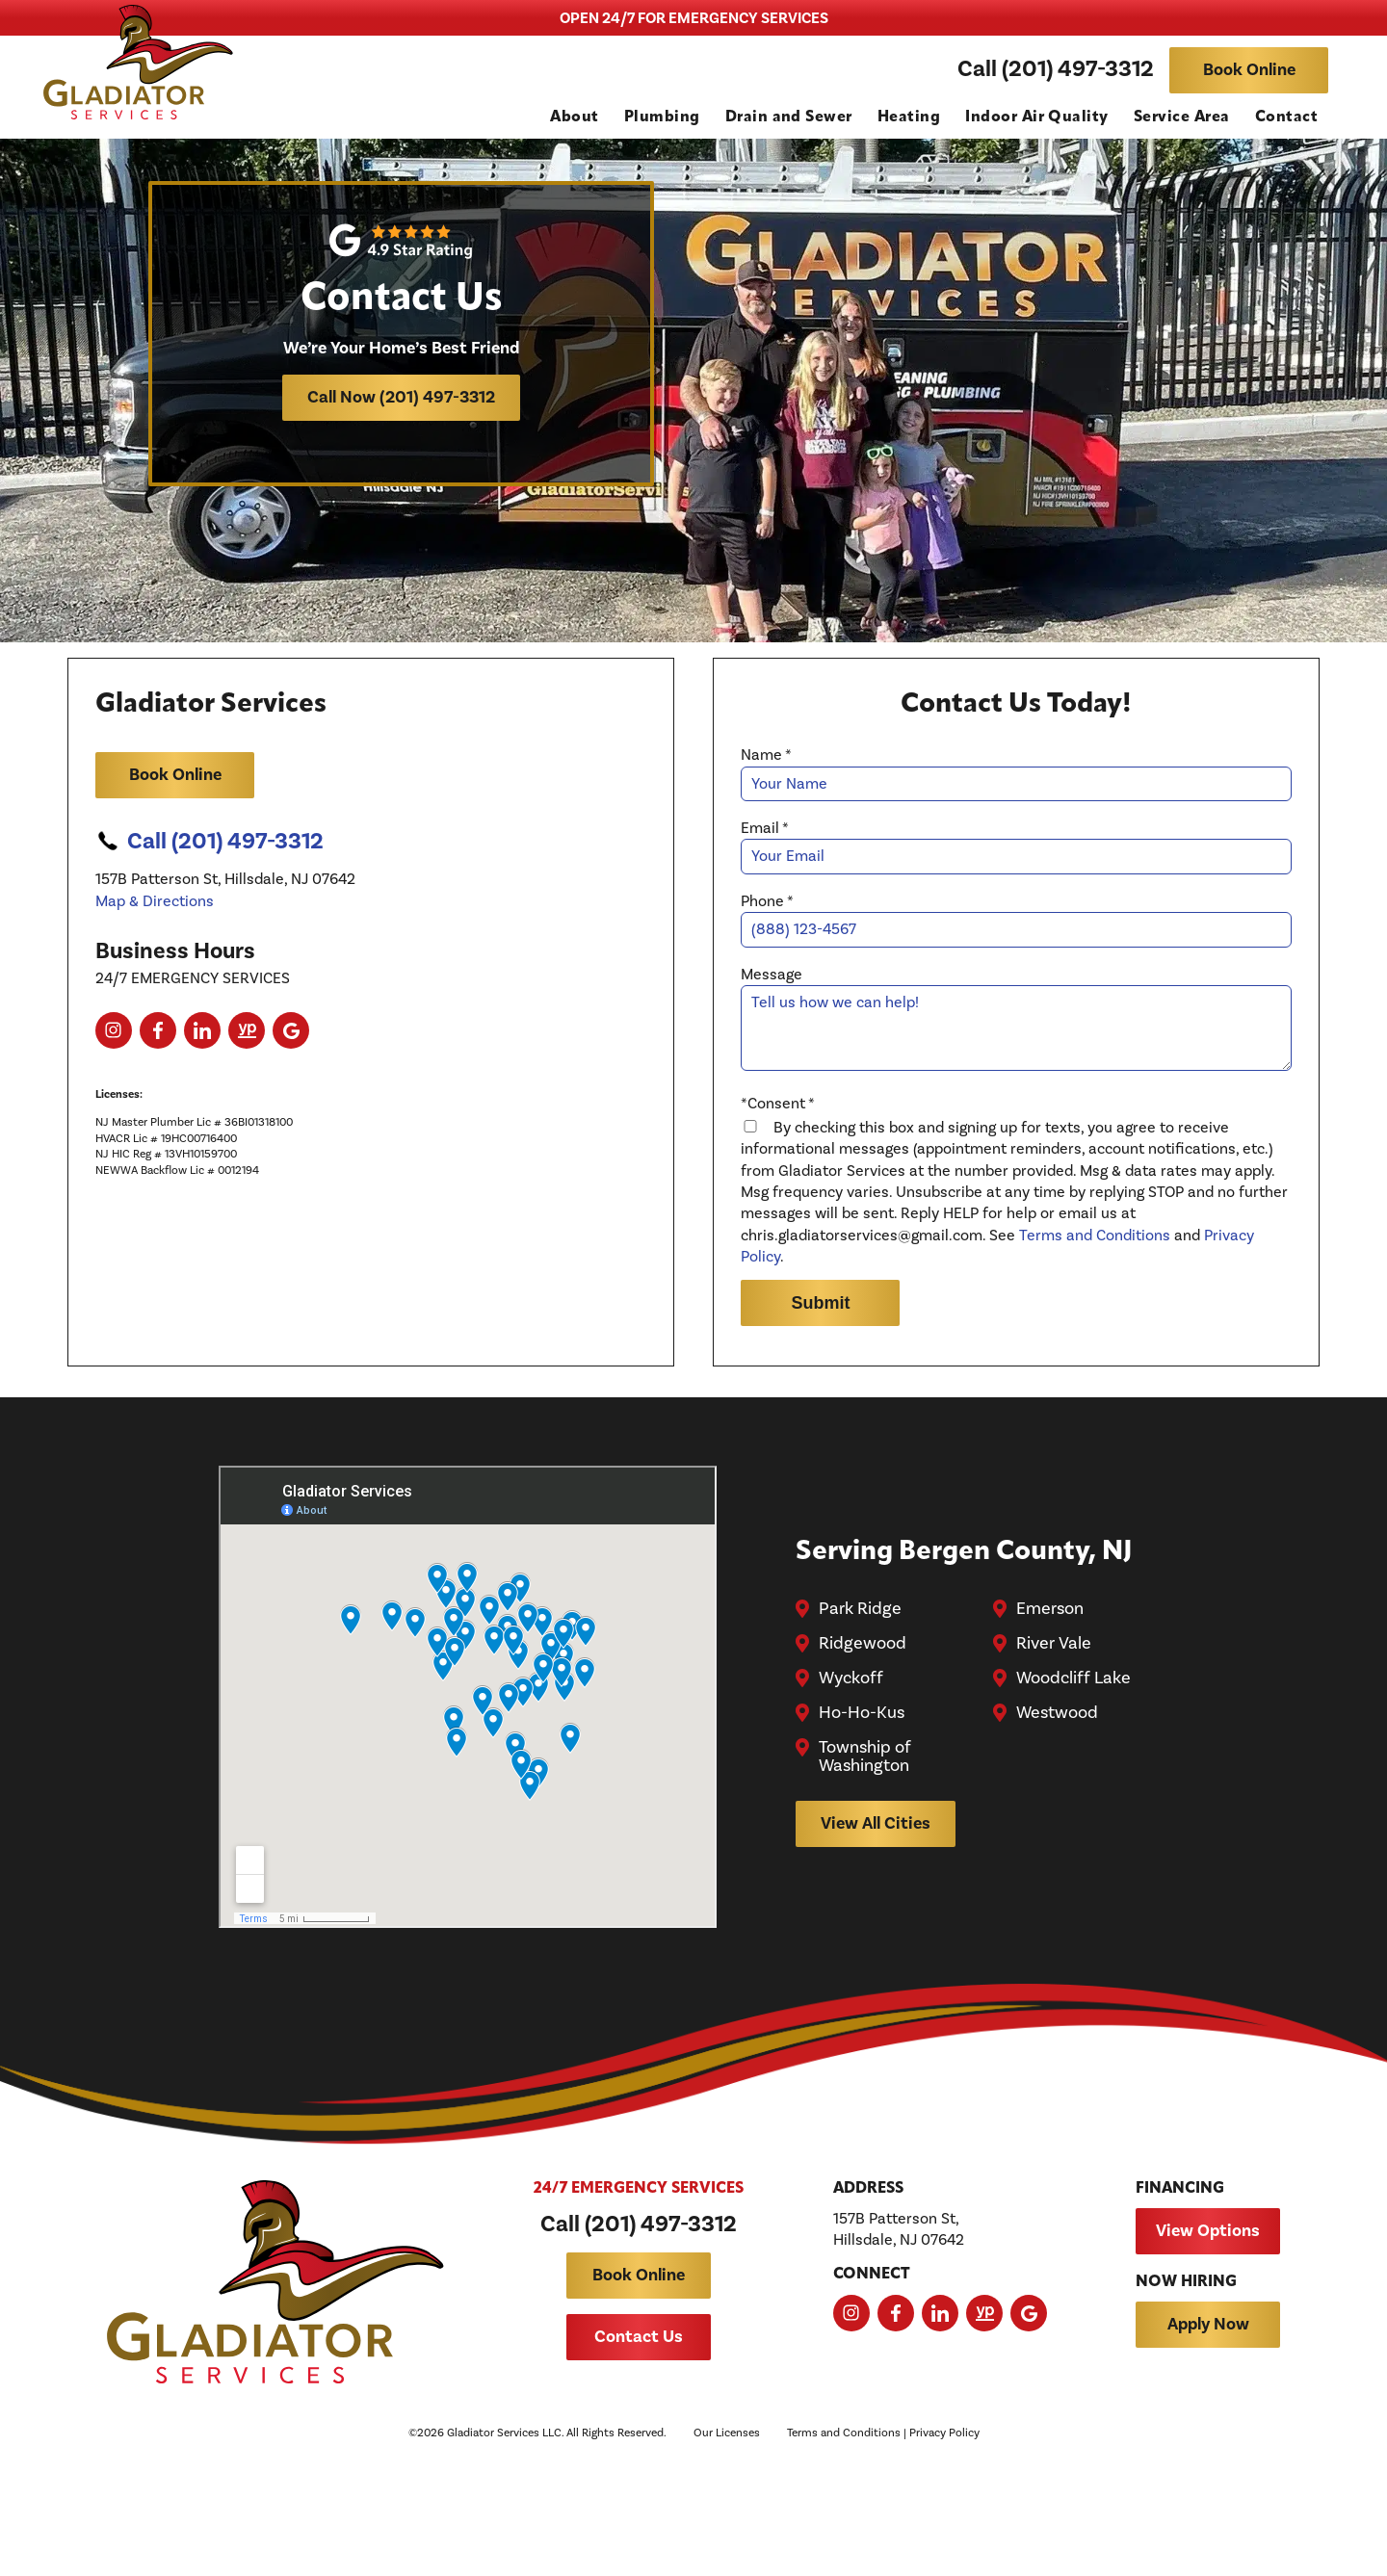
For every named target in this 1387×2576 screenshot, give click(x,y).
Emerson (1051, 1688)
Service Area (1182, 118)
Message (775, 1030)
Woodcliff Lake (1074, 1757)
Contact (1286, 118)
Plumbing (662, 118)
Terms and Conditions (1098, 1305)
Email (769, 884)
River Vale (1054, 1722)
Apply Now (1208, 2443)
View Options (1208, 2348)
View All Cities (877, 1902)
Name (770, 811)
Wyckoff (853, 1757)
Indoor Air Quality (1037, 118)
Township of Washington (867, 1836)
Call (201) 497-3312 (1055, 71)
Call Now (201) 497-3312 (404, 409)
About (574, 118)
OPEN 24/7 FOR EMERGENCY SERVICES (694, 18)
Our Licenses (727, 2551)
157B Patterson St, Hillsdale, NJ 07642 (898, 2347)
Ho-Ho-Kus (863, 1792)
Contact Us (638, 2455)
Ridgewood (864, 1722)
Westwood (1058, 1792)
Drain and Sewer (788, 118)
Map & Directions (158, 957)
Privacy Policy (944, 2551)
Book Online (1249, 71)
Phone (771, 957)
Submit (824, 1373)
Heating (908, 118)
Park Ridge (862, 1688)
